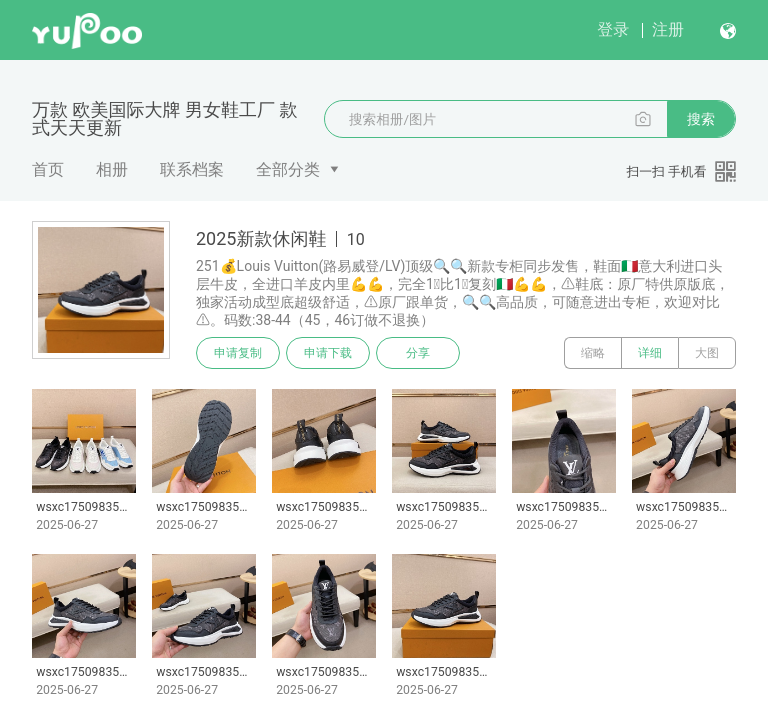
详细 (650, 353)
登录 (613, 29)
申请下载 (328, 353)
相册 (112, 169)
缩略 (593, 353)
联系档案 (192, 169)
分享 (418, 353)
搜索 (701, 119)
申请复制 (238, 353)
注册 (668, 29)
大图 (707, 353)
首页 (48, 169)
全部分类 (288, 169)
